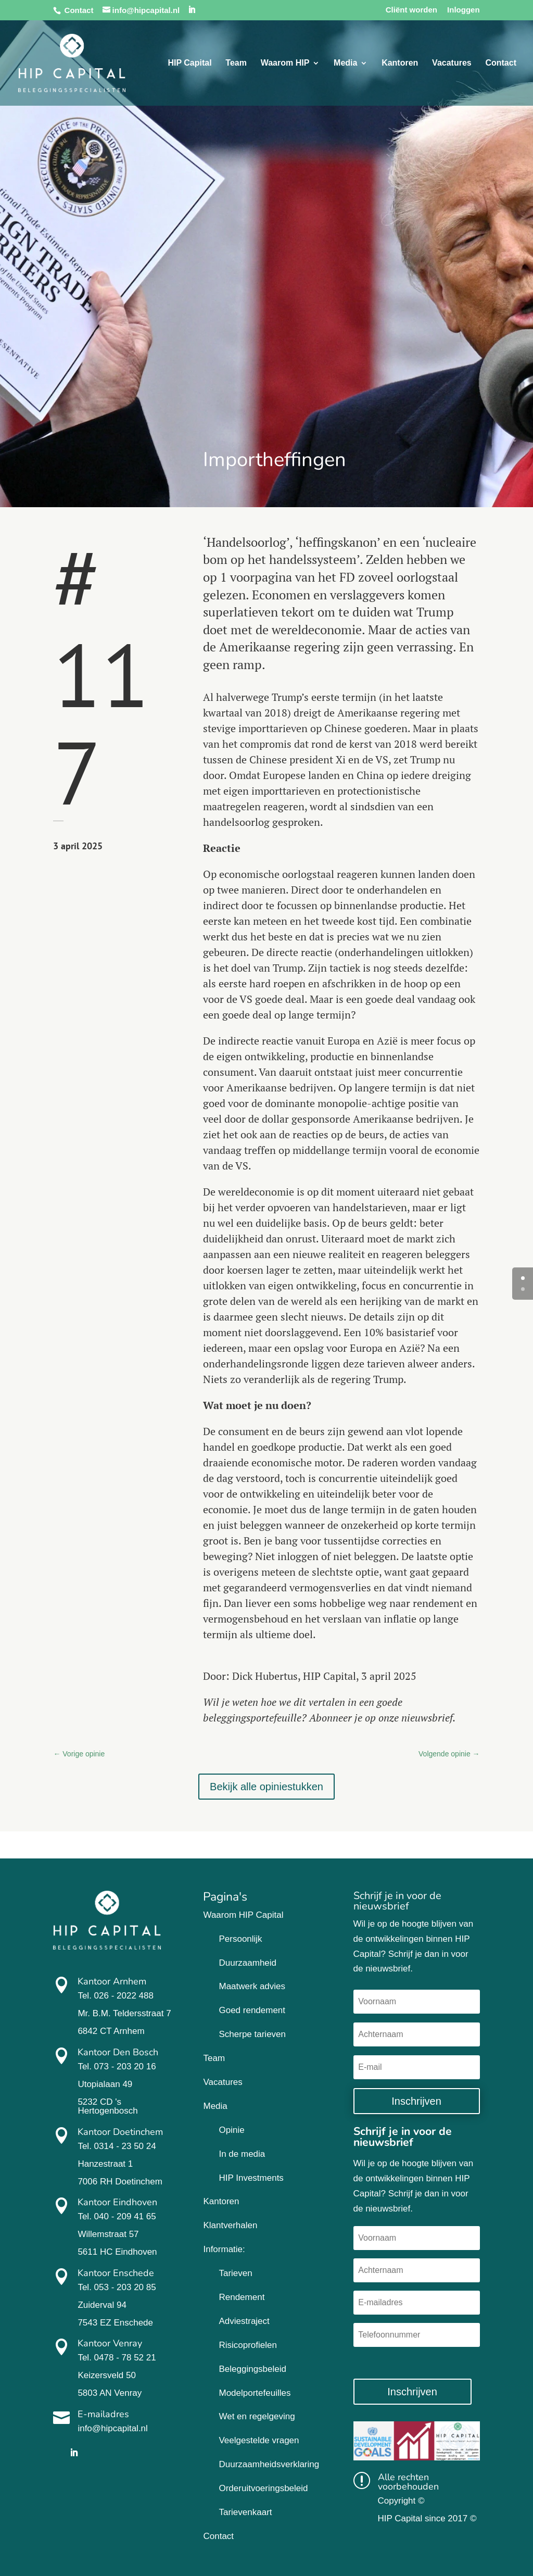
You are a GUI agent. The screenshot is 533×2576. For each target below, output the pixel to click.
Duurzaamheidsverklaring (269, 2464)
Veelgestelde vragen (259, 2440)
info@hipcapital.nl (112, 2428)
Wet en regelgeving (257, 2416)
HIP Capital (189, 63)
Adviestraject (244, 2321)
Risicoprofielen (248, 2345)
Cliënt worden (411, 10)
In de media (242, 2154)
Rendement (241, 2297)
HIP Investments (251, 2178)
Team (236, 63)
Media (345, 63)
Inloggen (463, 10)
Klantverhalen (230, 2225)
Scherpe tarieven (252, 2034)
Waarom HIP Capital (243, 1915)
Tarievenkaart (245, 2512)
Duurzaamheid (247, 1963)
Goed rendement (252, 2010)
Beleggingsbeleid (252, 2369)
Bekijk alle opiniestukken (266, 1786)
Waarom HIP (285, 63)
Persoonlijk (240, 1939)
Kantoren (400, 63)
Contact (79, 10)
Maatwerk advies (252, 1986)
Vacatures (452, 63)
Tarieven (235, 2273)
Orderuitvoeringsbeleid (263, 2488)
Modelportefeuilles (254, 2393)
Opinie (231, 2130)
